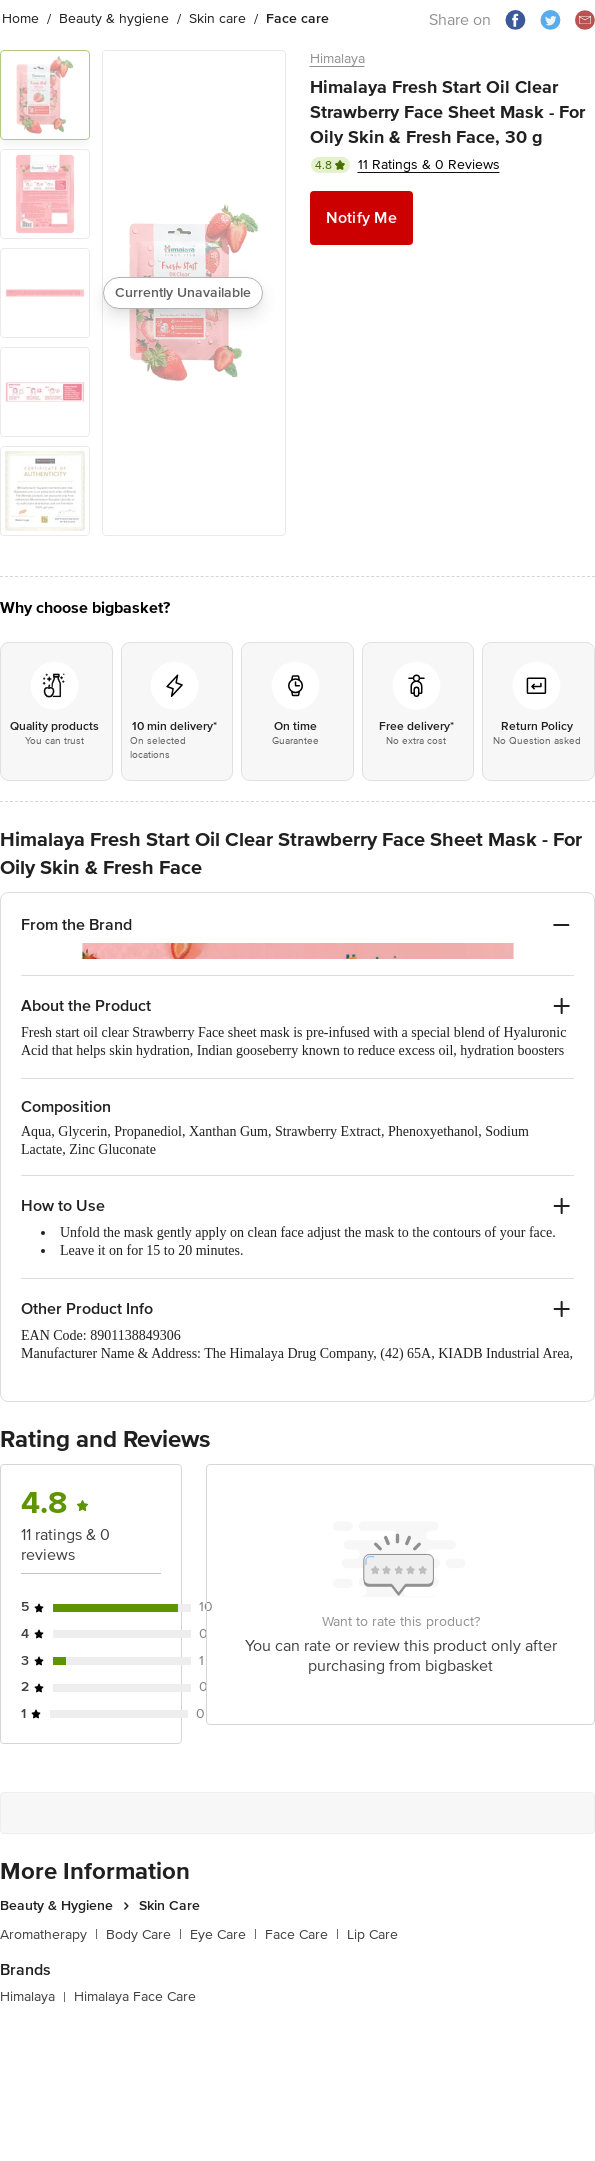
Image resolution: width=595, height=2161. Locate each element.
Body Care (144, 1914)
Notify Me (361, 218)
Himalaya (337, 58)
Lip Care (372, 1914)
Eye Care (223, 1914)
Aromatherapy (49, 1914)
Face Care (302, 1914)
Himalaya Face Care (135, 1976)
